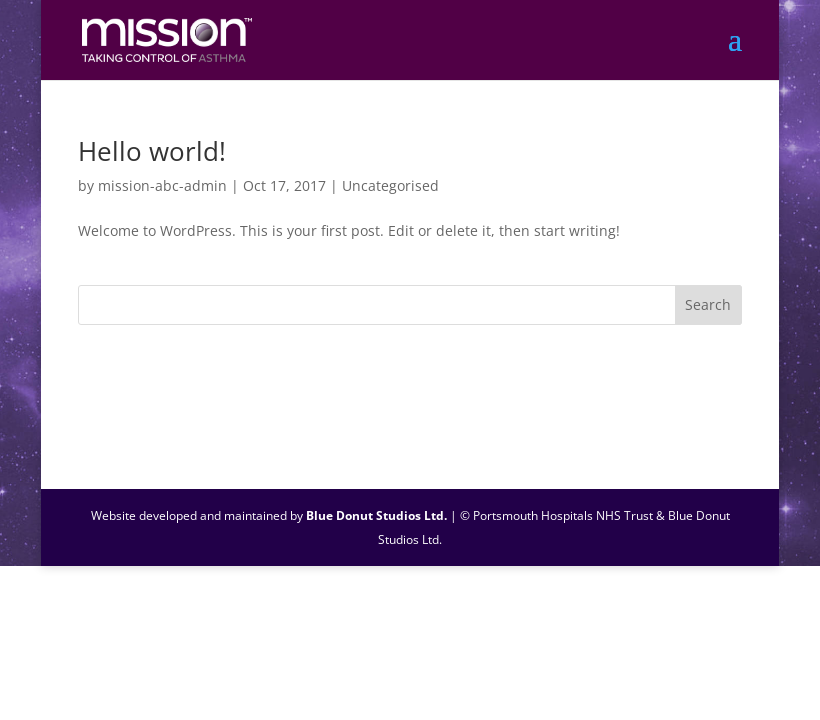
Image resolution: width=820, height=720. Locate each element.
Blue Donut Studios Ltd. (376, 515)
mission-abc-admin (162, 185)
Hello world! (152, 151)
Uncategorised (390, 185)
